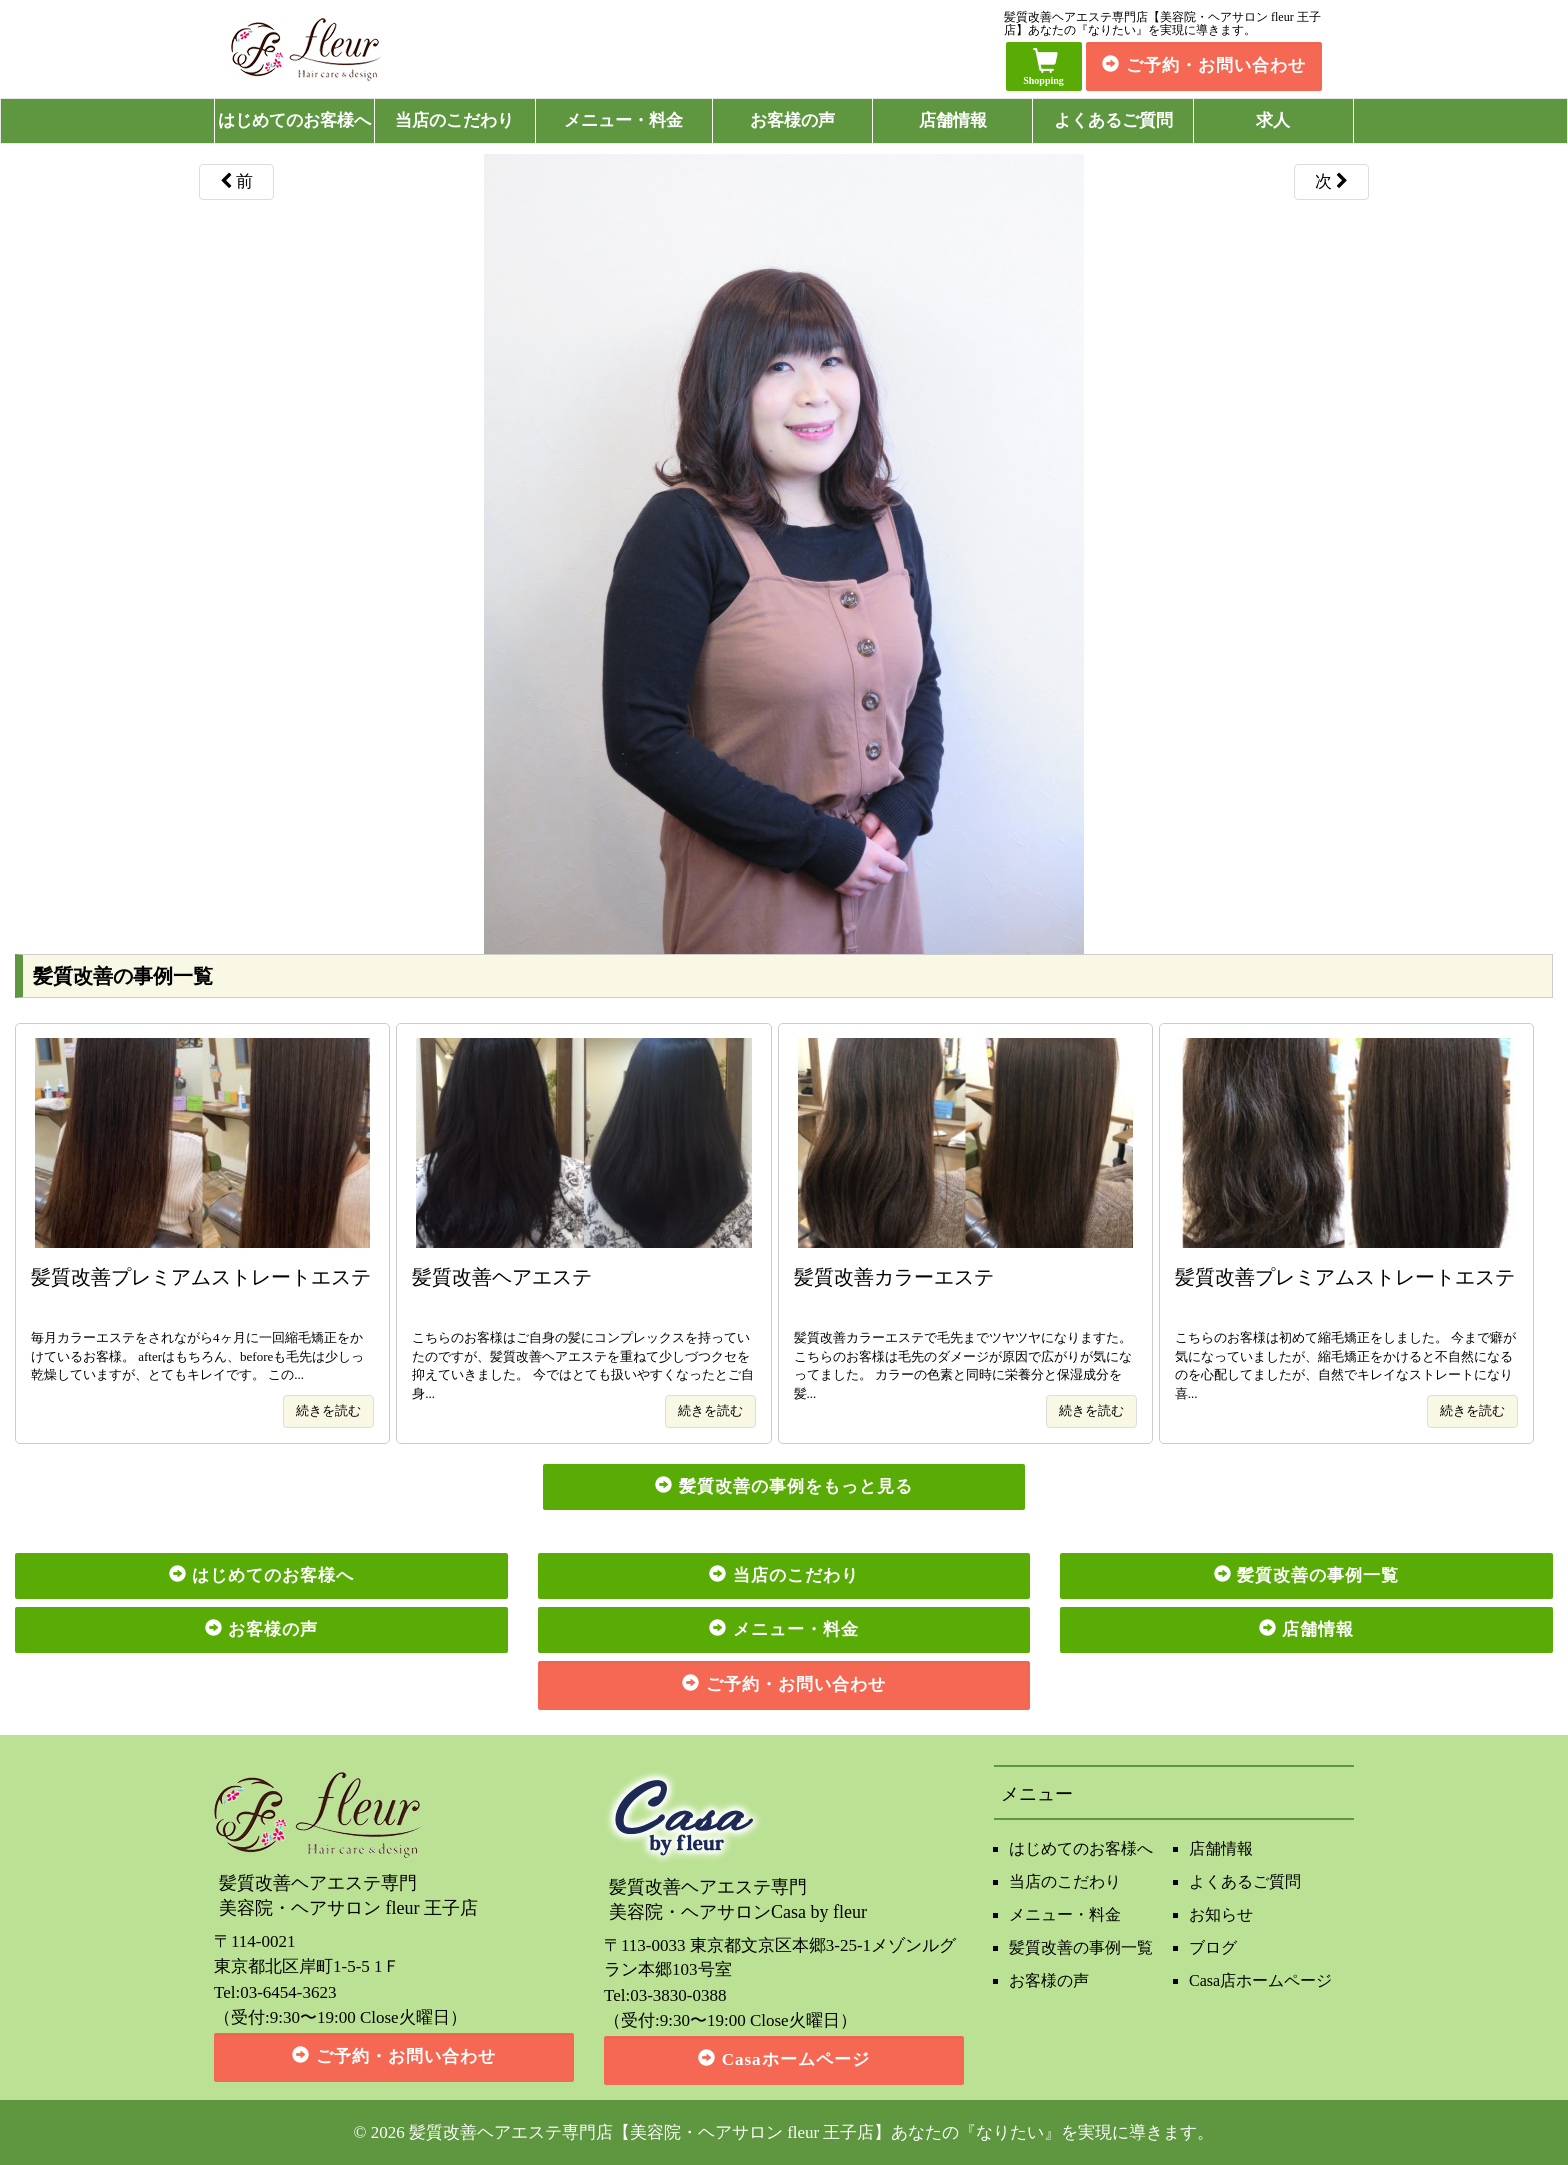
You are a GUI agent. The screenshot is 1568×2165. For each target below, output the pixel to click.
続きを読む (328, 1410)
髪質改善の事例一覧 (1081, 1947)
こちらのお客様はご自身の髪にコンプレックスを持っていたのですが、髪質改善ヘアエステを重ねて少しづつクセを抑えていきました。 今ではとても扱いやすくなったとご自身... (583, 1332)
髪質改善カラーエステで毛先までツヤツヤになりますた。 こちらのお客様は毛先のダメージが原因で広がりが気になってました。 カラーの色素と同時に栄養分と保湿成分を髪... (965, 1332)
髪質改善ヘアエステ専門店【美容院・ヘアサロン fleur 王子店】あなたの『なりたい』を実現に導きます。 (812, 2132)
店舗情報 (953, 120)
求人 (1273, 120)
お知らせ (1221, 1914)
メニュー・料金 (623, 120)
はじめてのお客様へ (294, 120)
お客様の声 (792, 120)
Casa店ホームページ (1260, 1980)
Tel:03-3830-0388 (665, 1995)
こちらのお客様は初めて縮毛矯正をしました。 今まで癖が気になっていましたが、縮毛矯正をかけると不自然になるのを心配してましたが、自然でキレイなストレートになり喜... (1346, 1332)
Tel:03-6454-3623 (275, 1992)
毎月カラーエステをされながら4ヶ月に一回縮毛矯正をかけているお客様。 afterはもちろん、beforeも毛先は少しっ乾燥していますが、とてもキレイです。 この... (202, 1323)
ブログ (1213, 1947)
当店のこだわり (454, 120)
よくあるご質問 (1113, 120)
